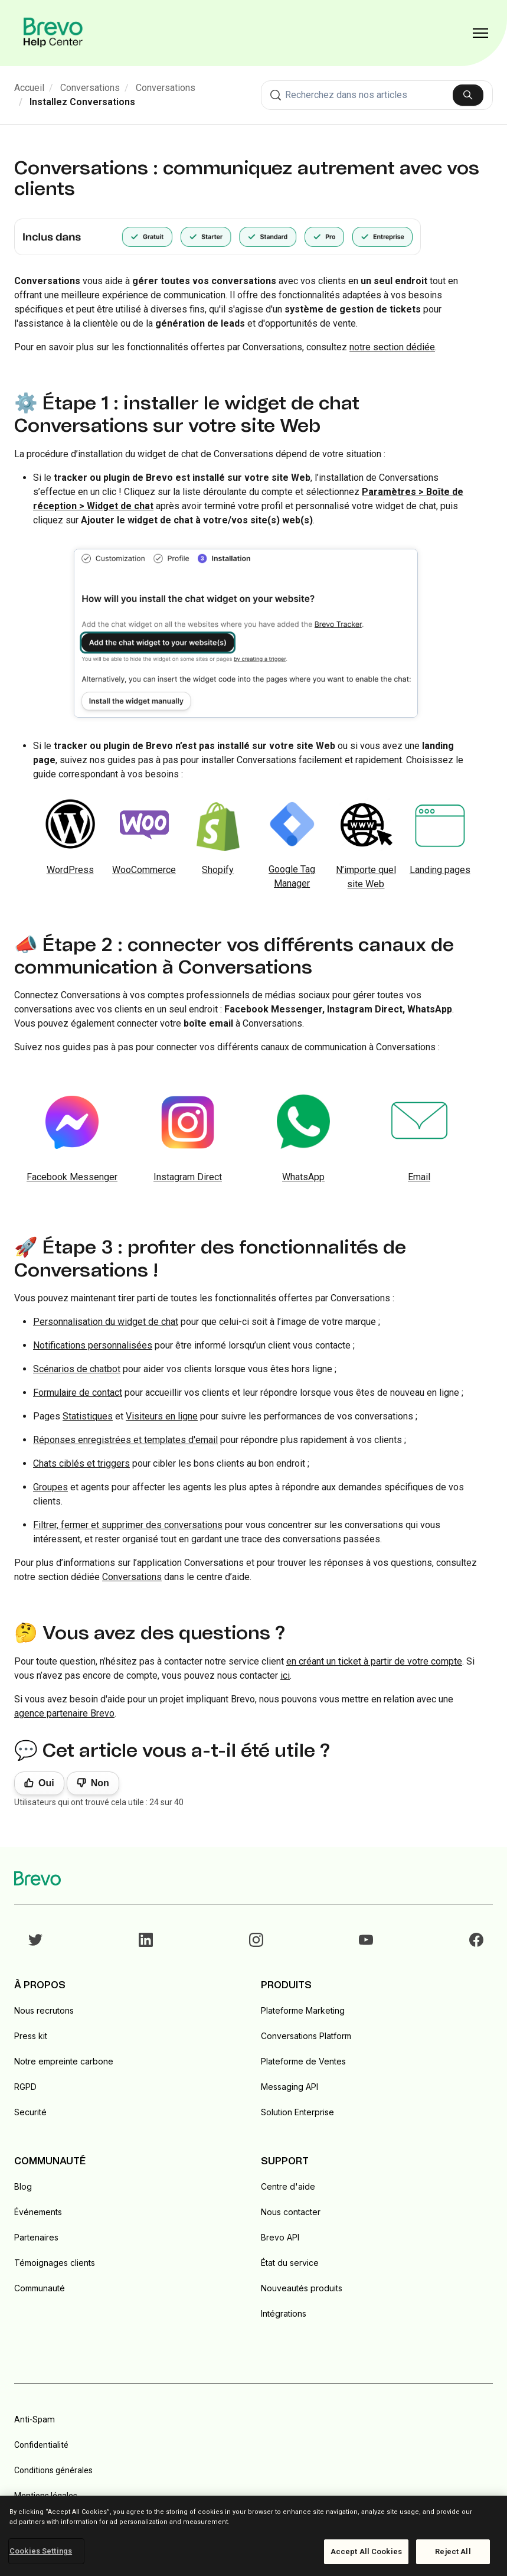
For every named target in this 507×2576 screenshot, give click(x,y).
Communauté (39, 2288)
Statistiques (88, 1416)
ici (285, 1675)
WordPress (70, 869)
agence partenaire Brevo (64, 1713)
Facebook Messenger (72, 1177)
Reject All (452, 2551)
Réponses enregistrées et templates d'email (125, 1439)
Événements (38, 2212)
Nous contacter (290, 2212)
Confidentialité (41, 2445)
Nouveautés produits (301, 2288)
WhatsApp (303, 1177)
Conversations (90, 87)
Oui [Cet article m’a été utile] (46, 1783)
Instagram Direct (187, 1177)
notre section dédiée (392, 347)
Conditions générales (53, 2470)
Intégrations (283, 2313)
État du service (290, 2263)
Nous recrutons (44, 2010)
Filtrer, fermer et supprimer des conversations (128, 1524)
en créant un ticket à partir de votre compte (374, 1661)
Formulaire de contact (77, 1392)
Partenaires (36, 2237)
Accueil (29, 87)
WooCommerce (144, 869)
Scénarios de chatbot (76, 1369)
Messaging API (289, 2087)
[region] (253, 2536)
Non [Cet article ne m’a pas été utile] (100, 1783)
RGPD (25, 2087)
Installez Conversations (82, 102)
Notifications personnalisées (92, 1345)
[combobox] (377, 95)
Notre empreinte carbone (63, 2061)
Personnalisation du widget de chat (105, 1321)
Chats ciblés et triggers (81, 1463)
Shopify (218, 869)
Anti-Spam (34, 2419)
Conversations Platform (306, 2036)
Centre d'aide (288, 2186)
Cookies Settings (40, 2550)
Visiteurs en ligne (162, 1416)
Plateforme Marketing (303, 2010)
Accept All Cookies (366, 2551)
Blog (23, 2186)
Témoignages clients (54, 2263)
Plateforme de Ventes (303, 2061)
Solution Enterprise (297, 2112)
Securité (30, 2112)
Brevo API (280, 2237)
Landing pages (440, 869)
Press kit (30, 2036)
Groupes (50, 1487)
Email (419, 1177)
